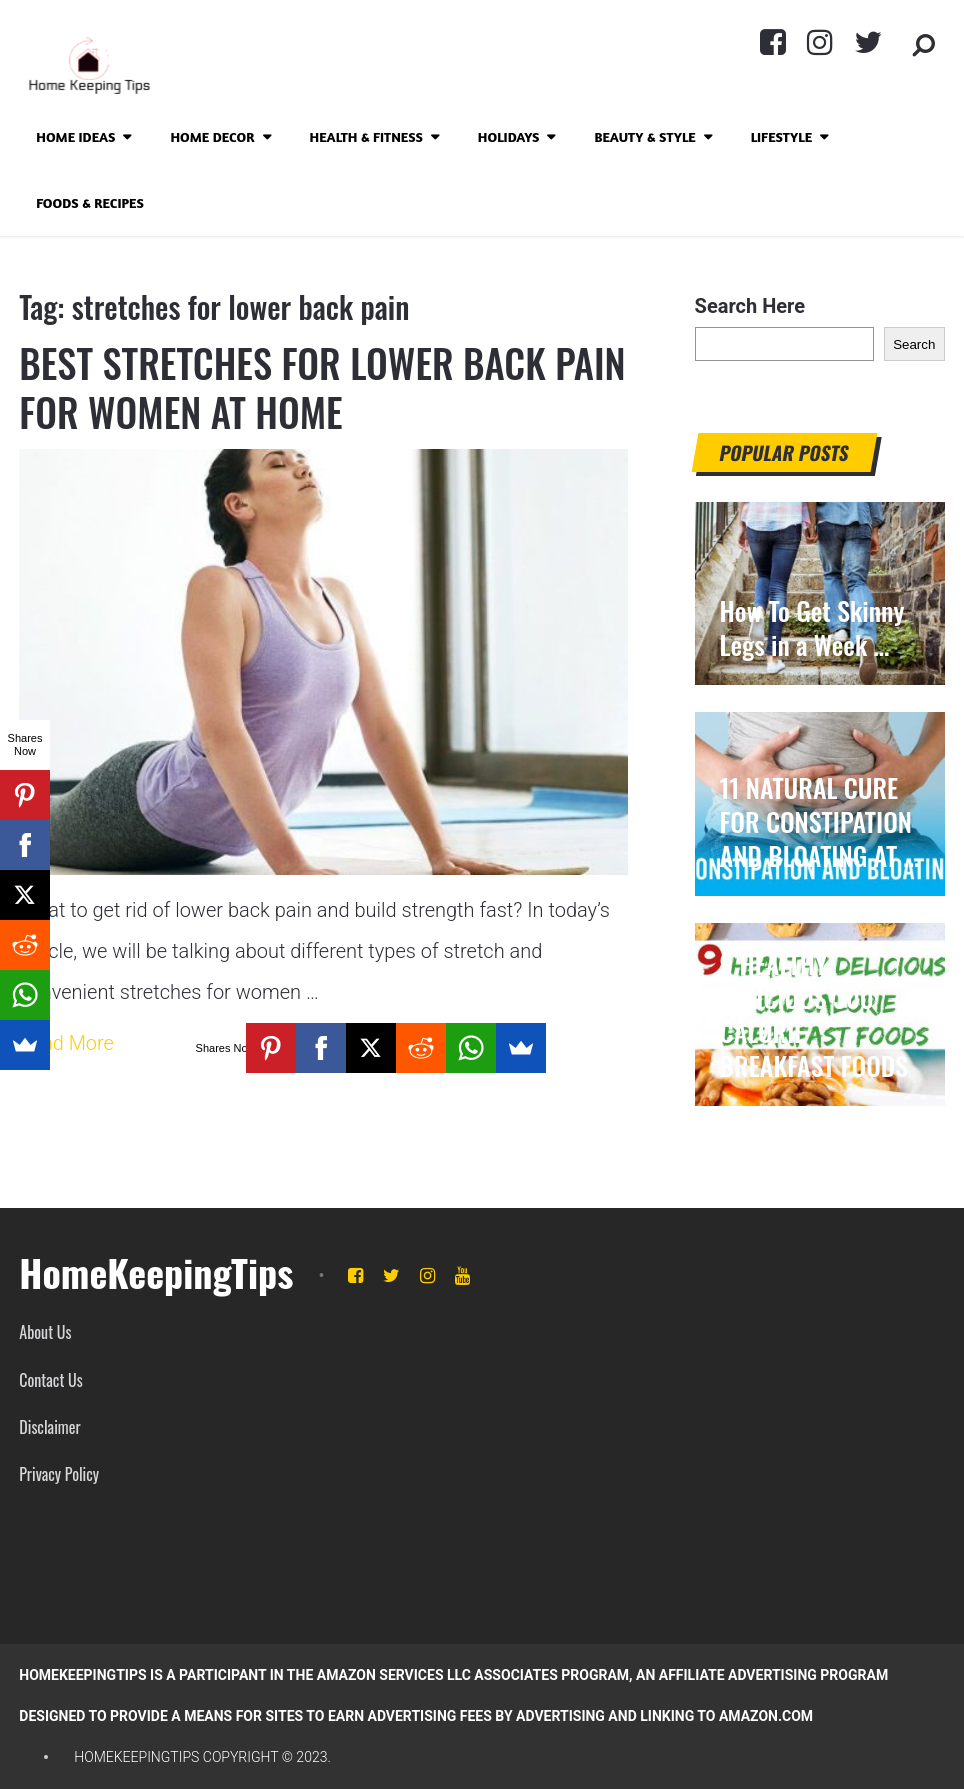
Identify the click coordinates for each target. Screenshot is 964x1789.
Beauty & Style (644, 136)
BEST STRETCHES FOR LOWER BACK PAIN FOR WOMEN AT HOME (291, 388)
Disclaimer (49, 1427)
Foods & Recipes (90, 202)
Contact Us (50, 1380)
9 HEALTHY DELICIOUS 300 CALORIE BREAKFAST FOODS (814, 1015)
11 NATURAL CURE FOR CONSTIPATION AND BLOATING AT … (820, 822)
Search (914, 344)
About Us (45, 1332)
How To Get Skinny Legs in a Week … (812, 628)
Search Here (750, 306)
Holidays (509, 136)
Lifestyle (781, 136)
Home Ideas (75, 136)
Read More (66, 1045)
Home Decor (212, 136)
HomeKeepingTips (156, 1272)
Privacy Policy (59, 1474)
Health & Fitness (366, 136)
